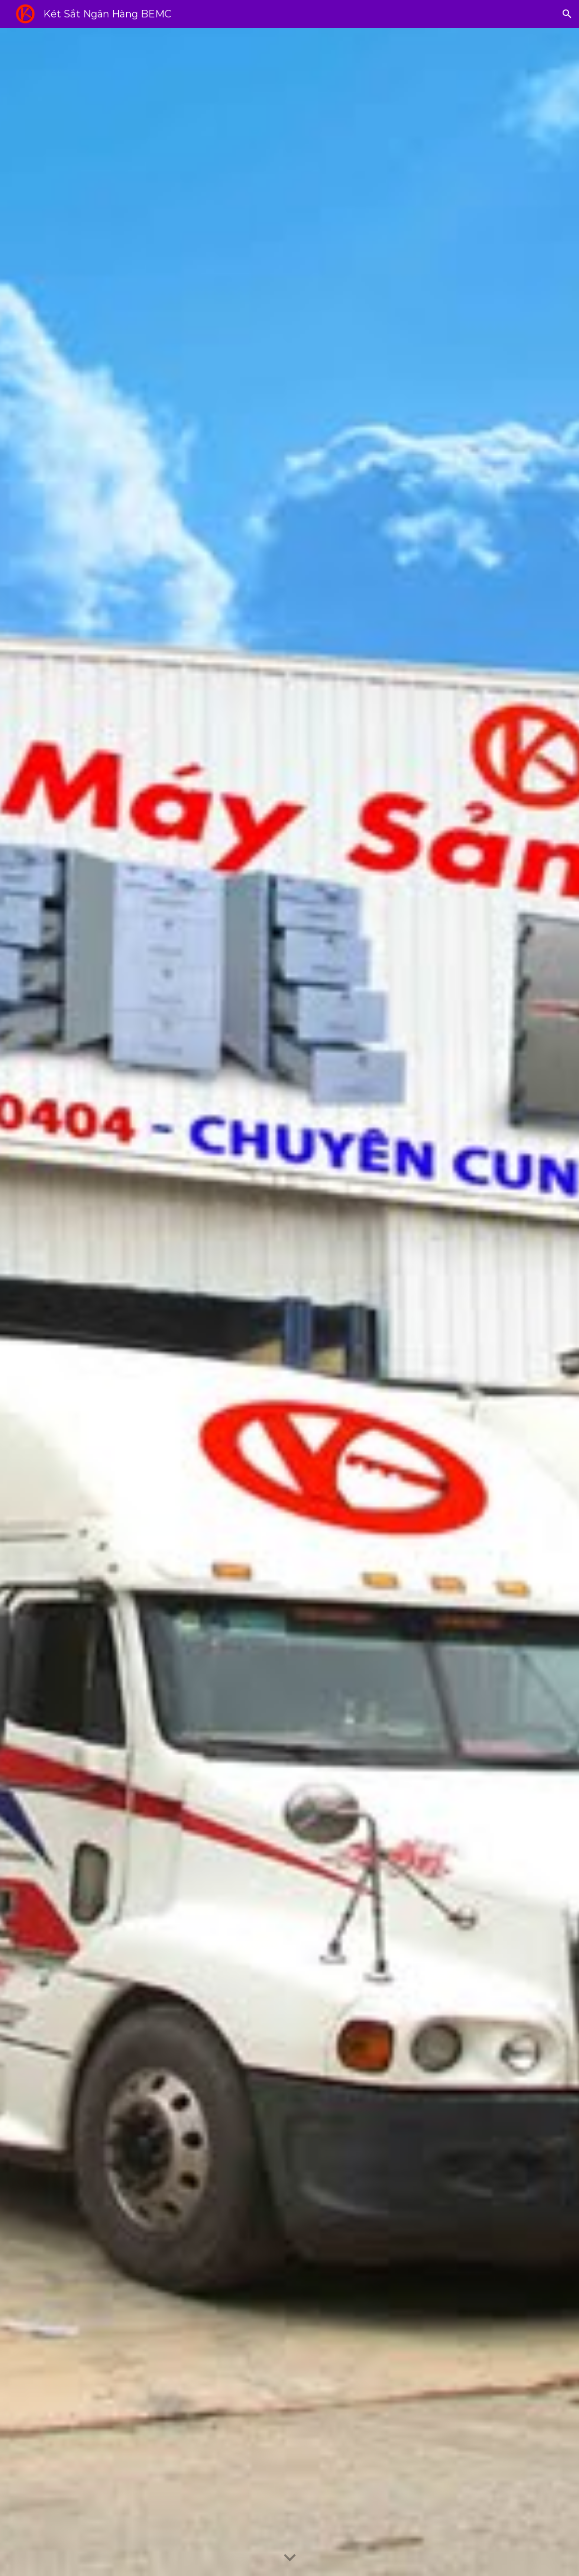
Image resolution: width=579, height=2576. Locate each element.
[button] (567, 14)
